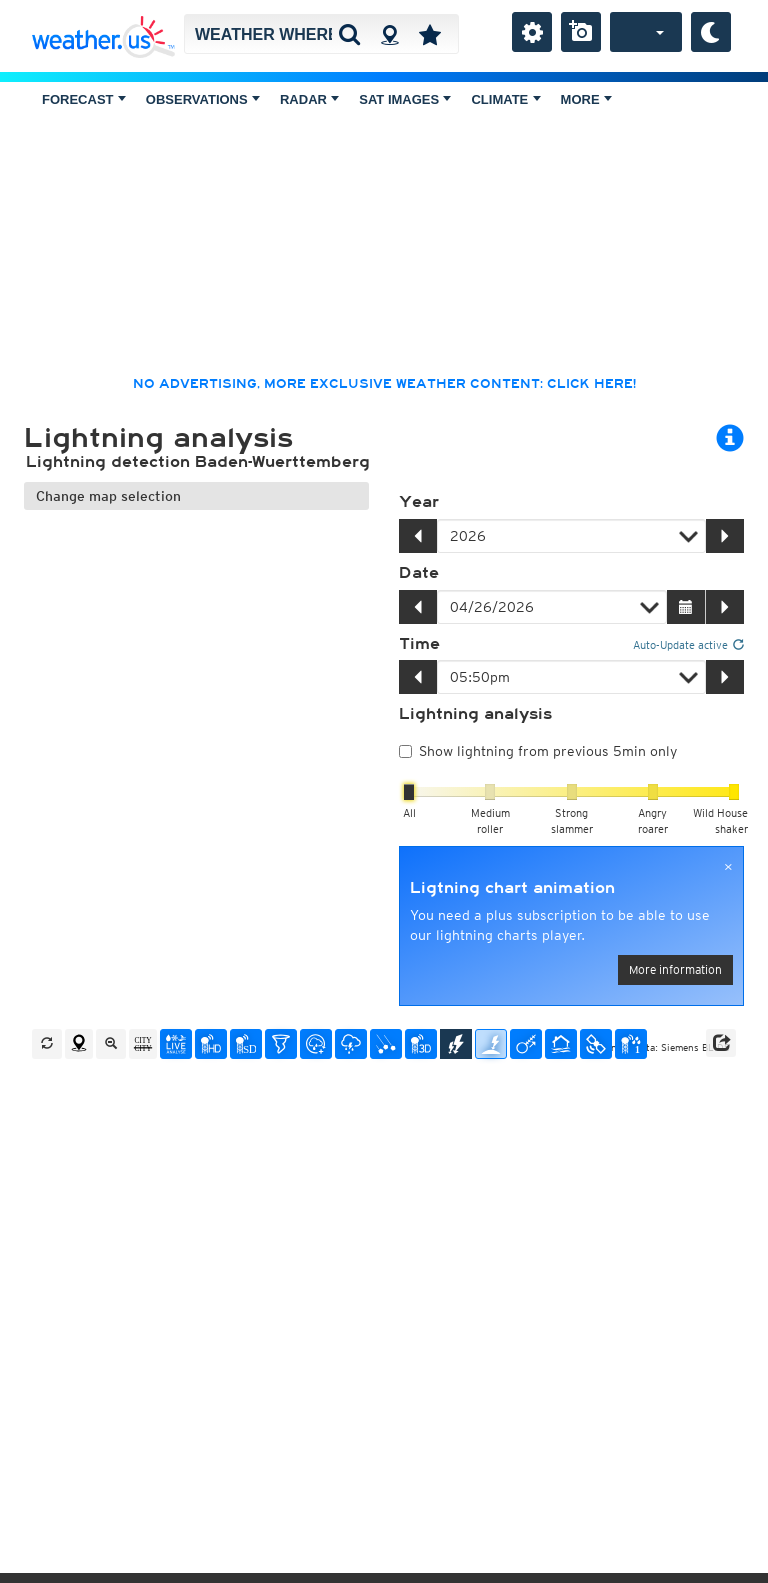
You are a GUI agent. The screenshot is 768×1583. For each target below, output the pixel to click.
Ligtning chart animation (512, 888)
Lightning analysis (475, 714)
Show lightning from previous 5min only (538, 751)
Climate (505, 99)
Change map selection (108, 496)
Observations (203, 99)
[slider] (409, 792)
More (586, 99)
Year (419, 502)
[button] (721, 1043)
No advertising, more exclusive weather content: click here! (384, 384)
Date (419, 573)
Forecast (84, 99)
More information (675, 969)
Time (419, 644)
